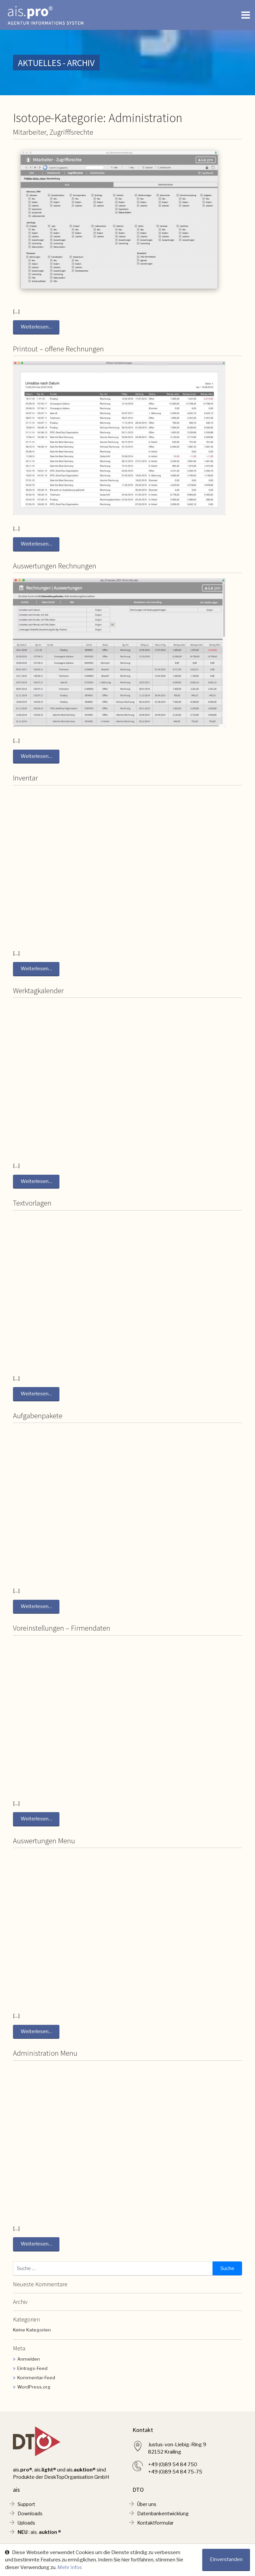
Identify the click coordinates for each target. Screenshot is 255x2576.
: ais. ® (40, 2537)
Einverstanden (226, 2560)
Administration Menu (45, 2056)
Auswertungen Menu (44, 1843)
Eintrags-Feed (32, 2371)
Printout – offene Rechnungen (58, 349)
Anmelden (28, 2362)
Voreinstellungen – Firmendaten (61, 1630)
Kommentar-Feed (36, 2381)
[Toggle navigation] (245, 15)
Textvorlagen (32, 1204)
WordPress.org (33, 2390)
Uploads (27, 2528)
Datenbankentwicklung (163, 2518)
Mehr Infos (69, 2567)
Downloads (30, 2518)
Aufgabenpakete (37, 1417)
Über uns (147, 2508)
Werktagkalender (38, 991)
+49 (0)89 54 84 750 (172, 2468)
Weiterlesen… (36, 327)
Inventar (25, 778)
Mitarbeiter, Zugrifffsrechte (53, 132)
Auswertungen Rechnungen (54, 566)
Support (27, 2508)
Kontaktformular (155, 2528)
